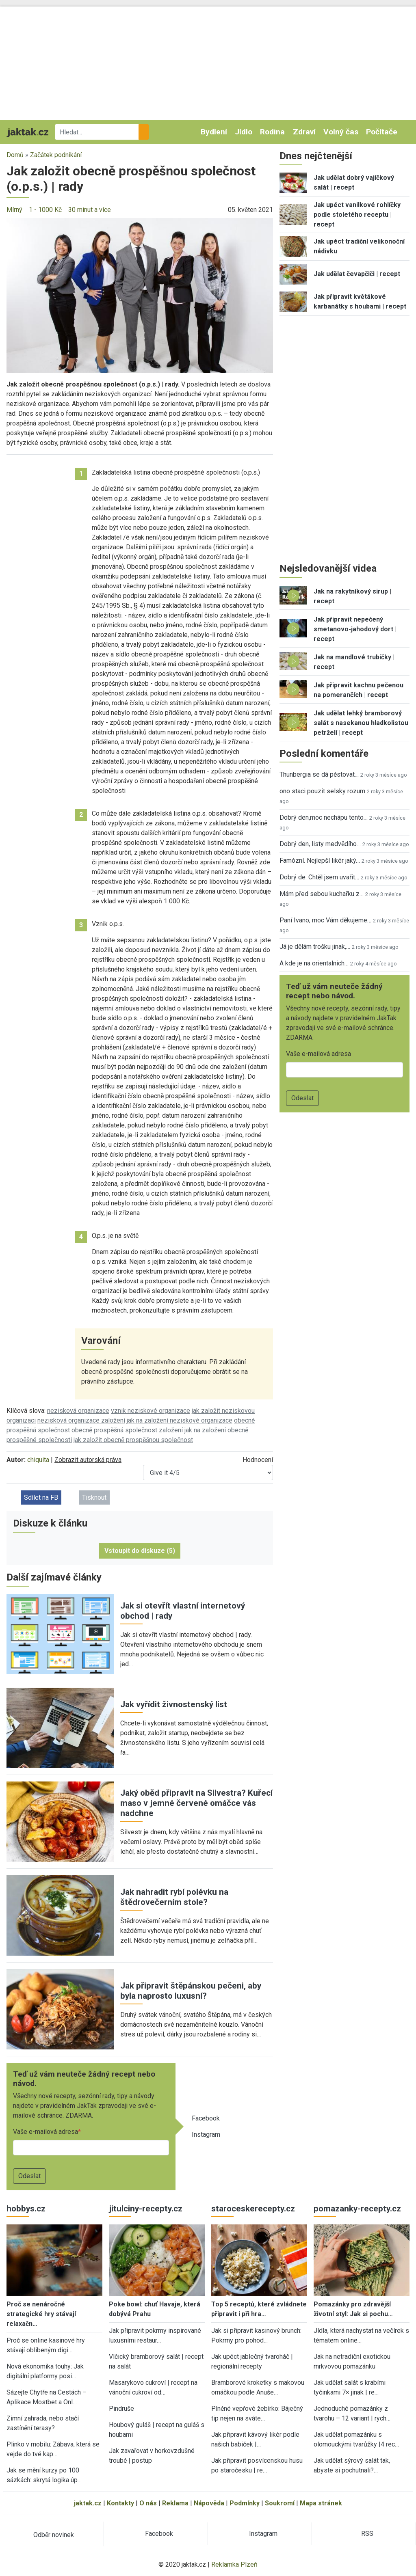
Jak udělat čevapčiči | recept (357, 274)
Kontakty (120, 2503)
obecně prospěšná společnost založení (127, 1430)
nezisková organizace (78, 1410)
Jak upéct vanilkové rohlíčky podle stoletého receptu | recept (357, 214)
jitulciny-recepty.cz (145, 2208)
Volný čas (340, 131)
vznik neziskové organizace (150, 1410)
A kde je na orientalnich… (314, 963)
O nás (148, 2503)
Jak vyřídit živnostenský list (173, 1704)
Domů (15, 155)
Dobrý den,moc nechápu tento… (324, 817)
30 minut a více (89, 210)
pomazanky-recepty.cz (357, 2208)
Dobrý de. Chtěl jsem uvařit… (319, 877)
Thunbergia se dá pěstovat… (319, 774)
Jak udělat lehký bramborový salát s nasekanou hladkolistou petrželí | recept (361, 722)
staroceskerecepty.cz (253, 2208)
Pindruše (121, 2408)
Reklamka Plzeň (234, 2564)
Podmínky (245, 2503)
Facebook (206, 2118)
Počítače (381, 131)
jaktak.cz (88, 2503)
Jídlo (243, 131)
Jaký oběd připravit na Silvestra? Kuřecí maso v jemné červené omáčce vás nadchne (196, 1803)
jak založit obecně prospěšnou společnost (133, 1440)
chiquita (38, 1460)
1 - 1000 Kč (45, 210)
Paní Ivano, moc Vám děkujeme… (325, 920)
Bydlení (214, 131)
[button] (139, 295)
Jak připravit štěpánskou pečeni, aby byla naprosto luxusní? (190, 1991)
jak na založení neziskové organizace (179, 1420)
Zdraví (304, 131)
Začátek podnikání (56, 155)
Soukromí (280, 2503)
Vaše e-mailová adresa (45, 2132)
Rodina (272, 131)
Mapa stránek (321, 2503)
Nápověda (209, 2503)
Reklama (175, 2503)
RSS (367, 2533)
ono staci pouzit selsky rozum (322, 791)
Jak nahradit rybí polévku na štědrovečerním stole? (174, 1897)
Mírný (14, 210)
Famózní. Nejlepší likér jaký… (320, 860)
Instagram (206, 2134)
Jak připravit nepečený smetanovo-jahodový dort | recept (355, 629)
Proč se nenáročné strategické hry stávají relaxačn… (41, 2314)
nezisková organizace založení (81, 1420)
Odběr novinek (53, 2535)
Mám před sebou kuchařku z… (322, 894)
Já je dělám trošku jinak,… (315, 946)
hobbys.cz (26, 2208)
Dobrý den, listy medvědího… (320, 844)
